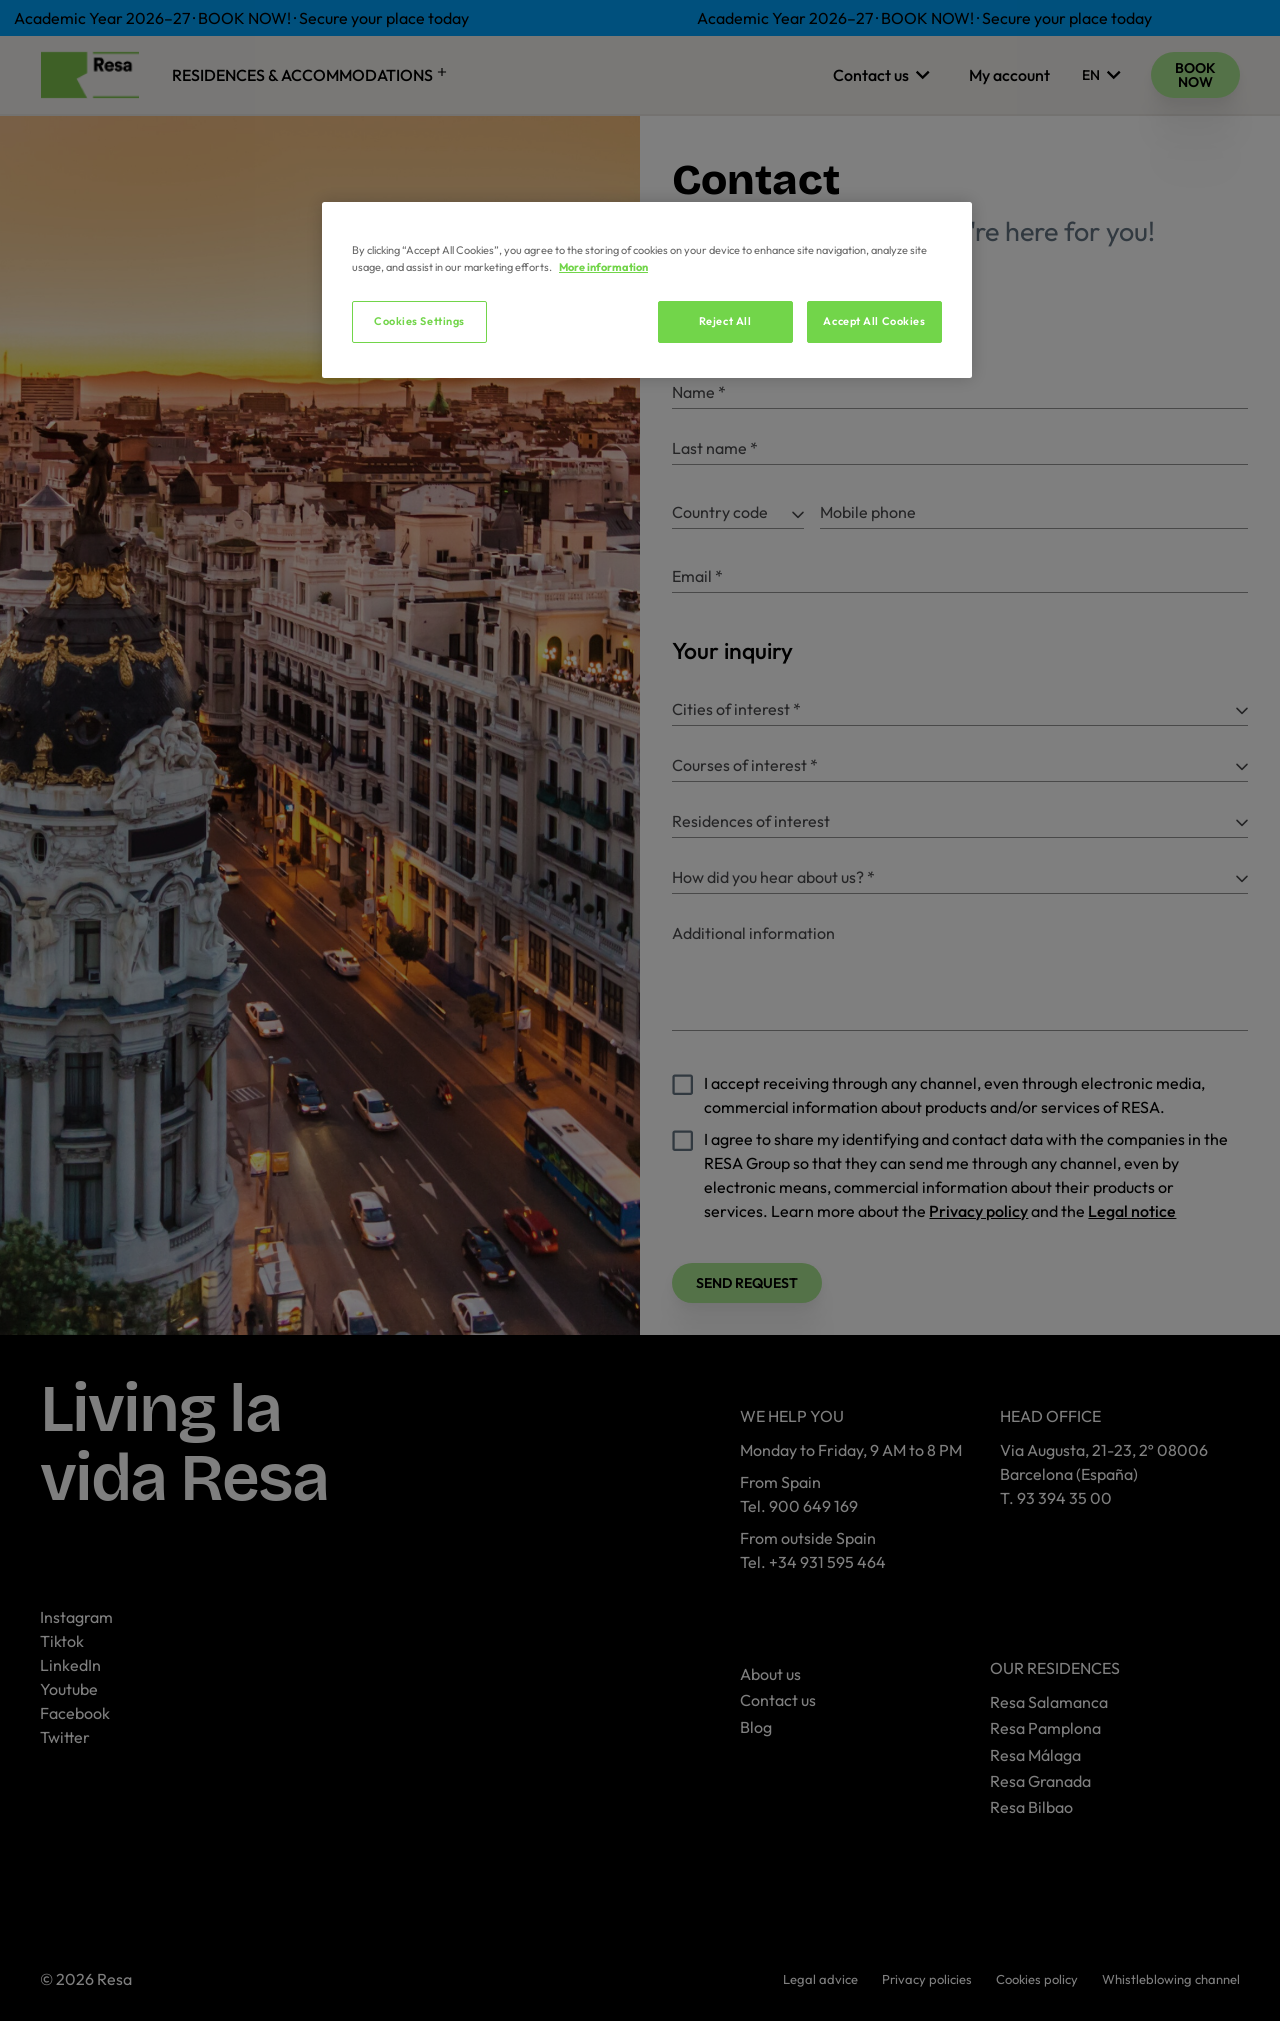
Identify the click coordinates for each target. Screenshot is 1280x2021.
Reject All (725, 321)
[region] (647, 290)
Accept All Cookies (874, 321)
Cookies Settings (419, 321)
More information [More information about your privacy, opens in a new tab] (603, 267)
